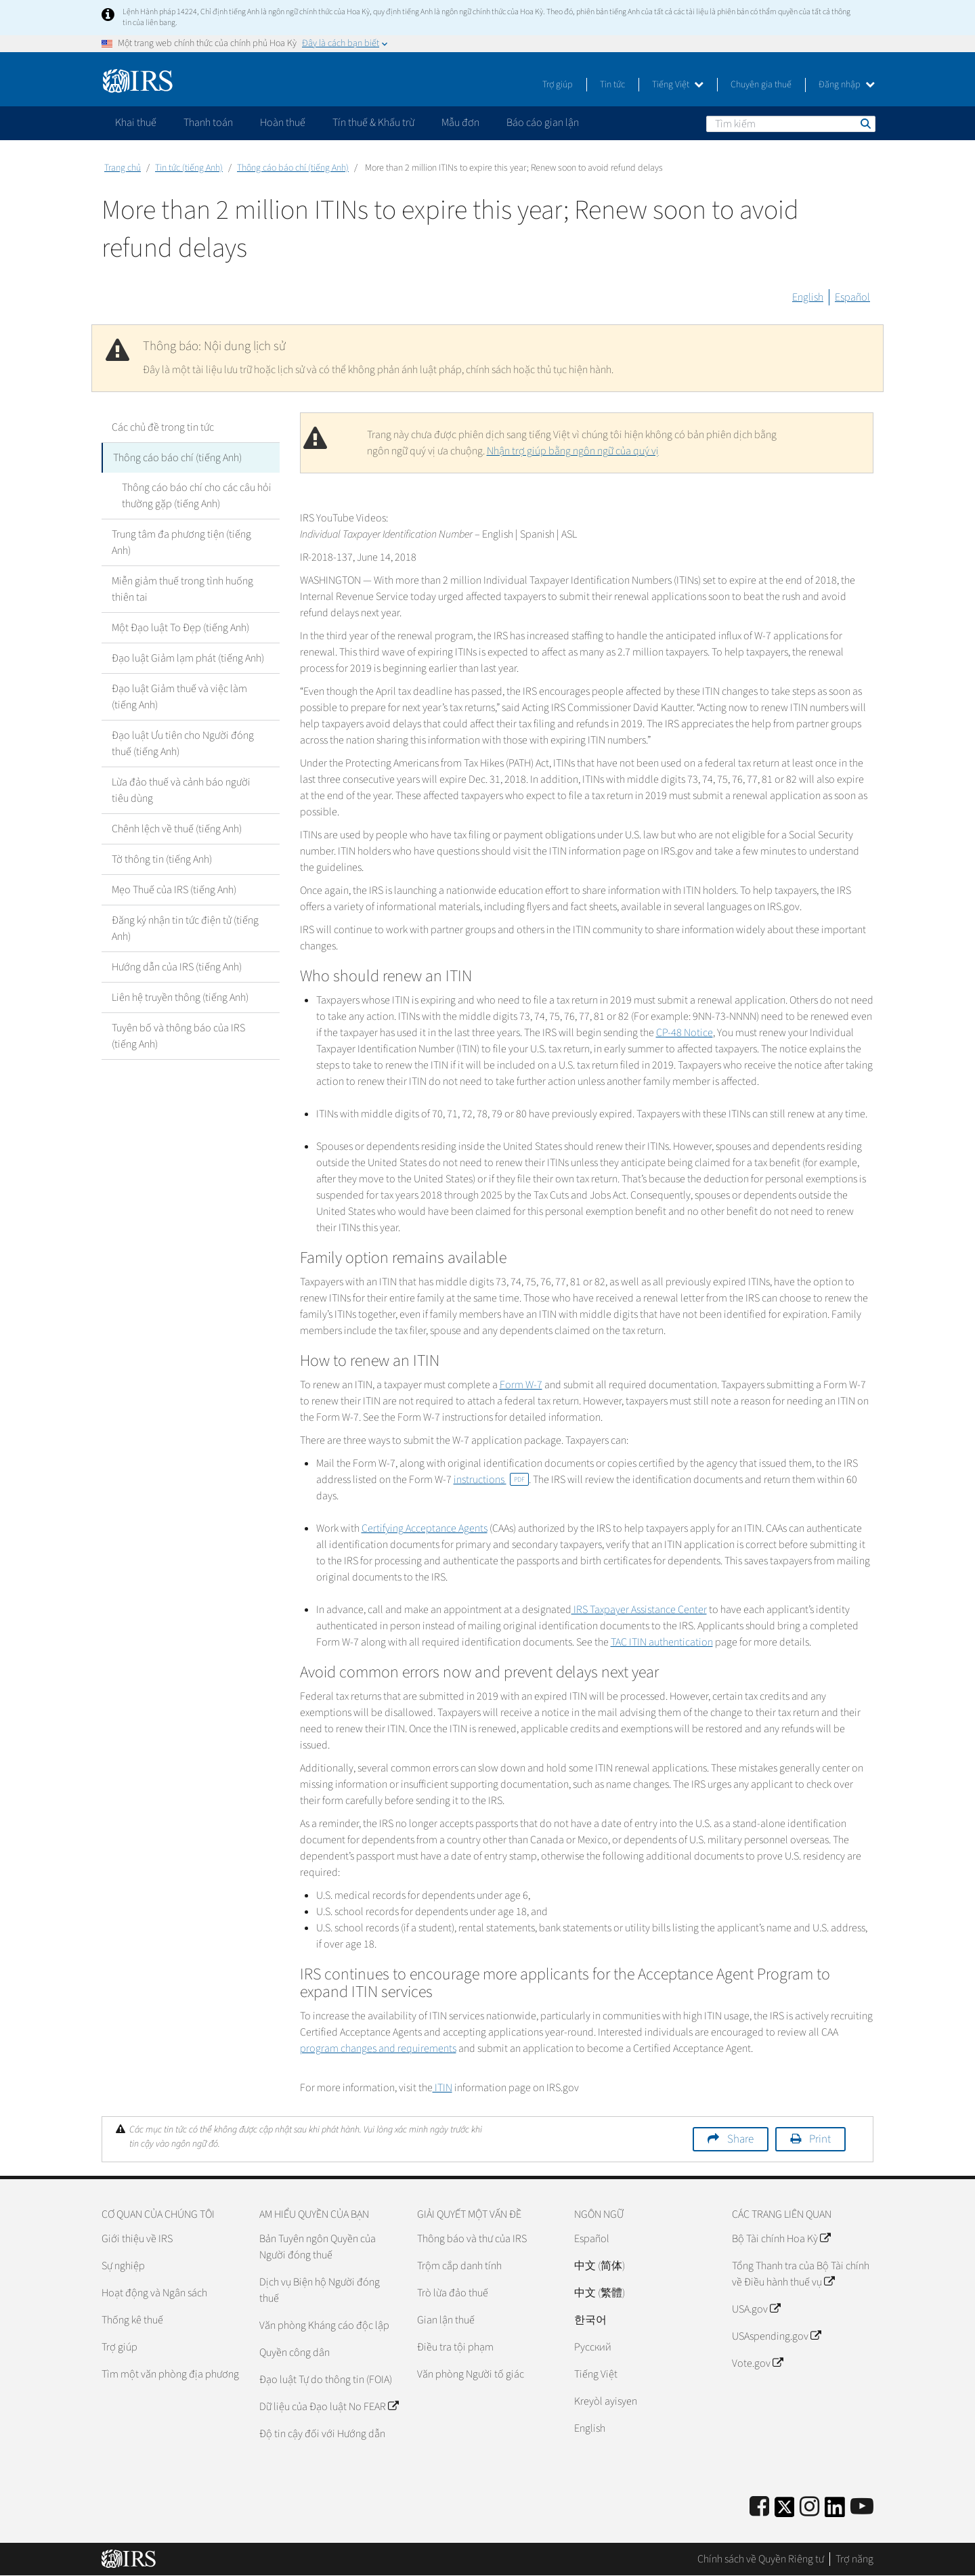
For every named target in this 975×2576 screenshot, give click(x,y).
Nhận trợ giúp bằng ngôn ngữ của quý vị (573, 451)
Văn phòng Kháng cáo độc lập (324, 2325)
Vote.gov (757, 2363)
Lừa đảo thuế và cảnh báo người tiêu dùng (181, 790)
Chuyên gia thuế (761, 84)
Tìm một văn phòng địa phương (170, 2374)
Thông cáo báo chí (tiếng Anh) (293, 168)
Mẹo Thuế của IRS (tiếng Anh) (174, 889)
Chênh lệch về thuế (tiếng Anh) (177, 828)
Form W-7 (521, 1384)
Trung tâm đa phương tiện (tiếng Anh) (181, 542)
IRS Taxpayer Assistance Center (639, 1609)
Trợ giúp (557, 84)
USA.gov (756, 2309)
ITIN (442, 2087)
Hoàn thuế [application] (282, 122)
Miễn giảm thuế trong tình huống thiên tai (182, 589)
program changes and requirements (378, 2048)
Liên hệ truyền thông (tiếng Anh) (180, 997)
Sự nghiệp (123, 2265)
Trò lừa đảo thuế (452, 2292)
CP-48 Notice (684, 1032)
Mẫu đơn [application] (460, 122)
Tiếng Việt (677, 84)
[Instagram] (809, 2507)
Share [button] (740, 2139)
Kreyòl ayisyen (605, 2401)
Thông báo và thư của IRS (472, 2238)
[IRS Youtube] (861, 2507)
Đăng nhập (847, 84)
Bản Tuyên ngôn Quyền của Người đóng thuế (317, 2246)
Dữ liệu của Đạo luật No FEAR (328, 2406)
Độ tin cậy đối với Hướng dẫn (322, 2433)
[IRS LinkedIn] (835, 2511)
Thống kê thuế (132, 2320)
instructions (491, 1479)
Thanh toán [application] (208, 122)
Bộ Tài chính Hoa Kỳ (781, 2238)
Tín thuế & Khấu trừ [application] (373, 122)
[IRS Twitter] (785, 2511)
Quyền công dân (294, 2352)
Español (852, 297)
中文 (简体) (599, 2265)
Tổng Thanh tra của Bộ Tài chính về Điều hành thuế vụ (800, 2274)
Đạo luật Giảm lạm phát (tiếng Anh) (188, 658)
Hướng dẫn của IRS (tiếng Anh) (177, 967)
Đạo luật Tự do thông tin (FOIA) (325, 2379)
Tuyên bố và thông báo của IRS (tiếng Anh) (178, 1036)
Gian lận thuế (446, 2320)
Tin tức (612, 84)
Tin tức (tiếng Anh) (189, 168)
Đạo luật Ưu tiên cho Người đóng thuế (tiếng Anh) (183, 743)
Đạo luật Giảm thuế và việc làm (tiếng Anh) (179, 696)
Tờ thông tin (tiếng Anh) (162, 859)
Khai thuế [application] (135, 122)
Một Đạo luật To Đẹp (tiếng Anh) (180, 627)
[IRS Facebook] (759, 2507)
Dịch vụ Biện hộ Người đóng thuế (319, 2290)
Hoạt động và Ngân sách (154, 2292)
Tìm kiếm (864, 123)
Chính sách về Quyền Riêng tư (760, 2559)
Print (820, 2139)
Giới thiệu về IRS (137, 2238)
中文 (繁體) (599, 2292)
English (807, 297)
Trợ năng (854, 2559)
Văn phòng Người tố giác (470, 2374)
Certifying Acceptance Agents (425, 1528)
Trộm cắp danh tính (459, 2265)
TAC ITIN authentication (662, 1642)
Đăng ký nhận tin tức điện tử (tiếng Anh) (185, 928)
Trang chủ (122, 168)
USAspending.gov (776, 2336)
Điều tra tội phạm (455, 2347)
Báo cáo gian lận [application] (542, 122)
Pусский (592, 2347)
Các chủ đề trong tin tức (163, 427)
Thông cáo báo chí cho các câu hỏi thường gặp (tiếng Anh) (197, 495)
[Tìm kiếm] (790, 124)
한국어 (590, 2320)
